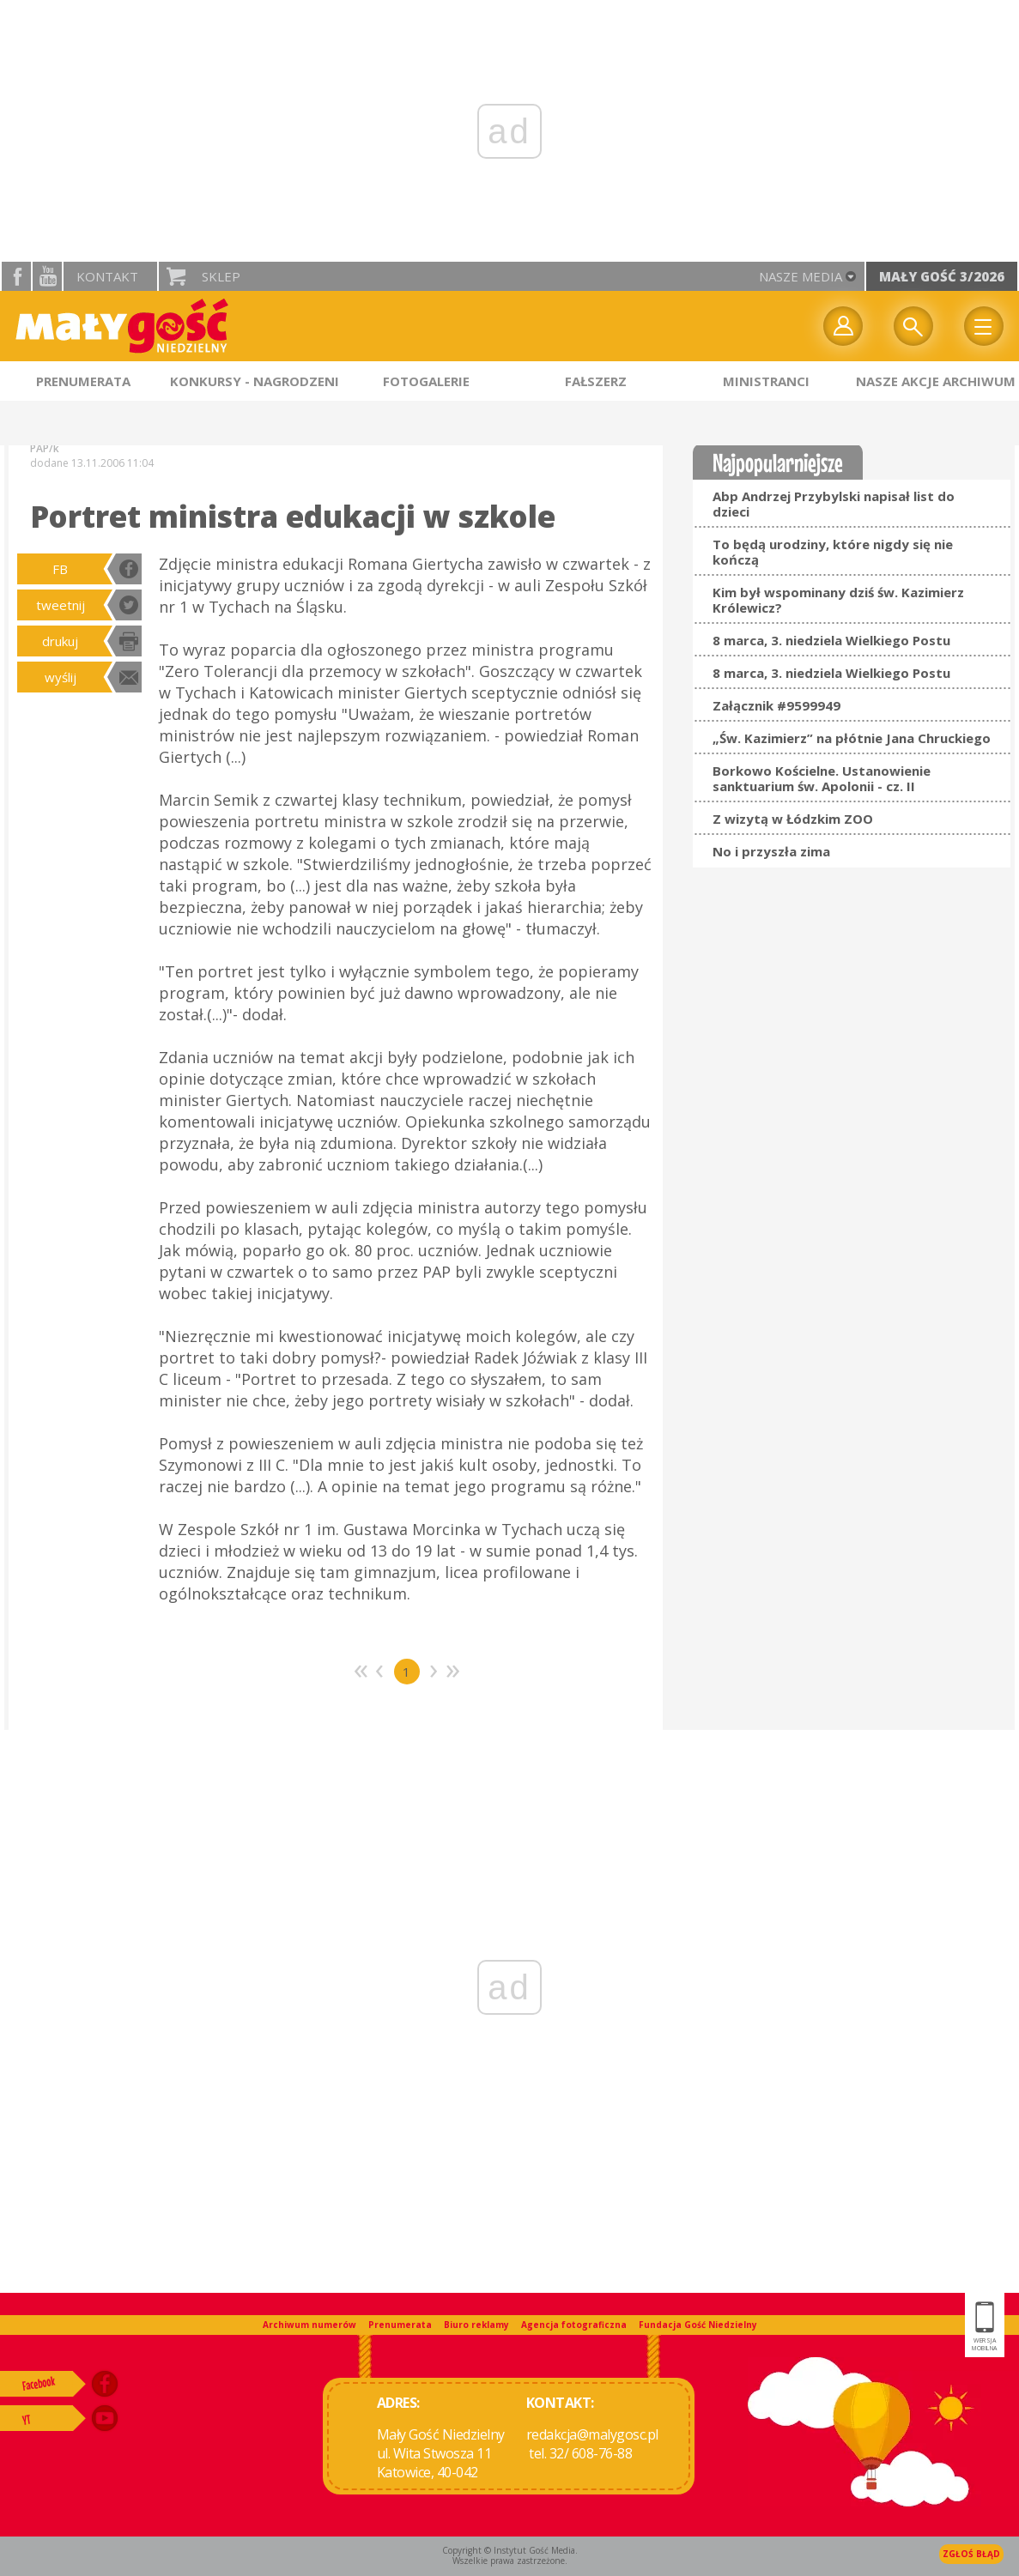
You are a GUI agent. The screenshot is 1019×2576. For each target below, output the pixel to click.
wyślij (60, 677)
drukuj (60, 641)
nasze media (800, 276)
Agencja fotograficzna (574, 2325)
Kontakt (107, 276)
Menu (984, 326)
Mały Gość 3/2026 (941, 276)
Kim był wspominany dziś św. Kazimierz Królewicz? (838, 599)
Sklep (221, 276)
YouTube (47, 276)
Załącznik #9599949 (776, 705)
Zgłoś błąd (971, 2554)
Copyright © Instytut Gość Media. (510, 2550)
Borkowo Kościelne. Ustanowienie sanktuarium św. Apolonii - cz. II (822, 778)
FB (60, 568)
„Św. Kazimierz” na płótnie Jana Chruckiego (852, 738)
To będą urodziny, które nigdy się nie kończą (833, 551)
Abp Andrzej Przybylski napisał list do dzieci (834, 503)
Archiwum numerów (309, 2325)
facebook (16, 276)
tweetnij (60, 605)
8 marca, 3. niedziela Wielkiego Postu (831, 640)
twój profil (843, 326)
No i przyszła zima (771, 851)
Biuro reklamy (476, 2325)
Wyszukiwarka (913, 326)
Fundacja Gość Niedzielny (698, 2325)
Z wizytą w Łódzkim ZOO (793, 818)
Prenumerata (400, 2325)
